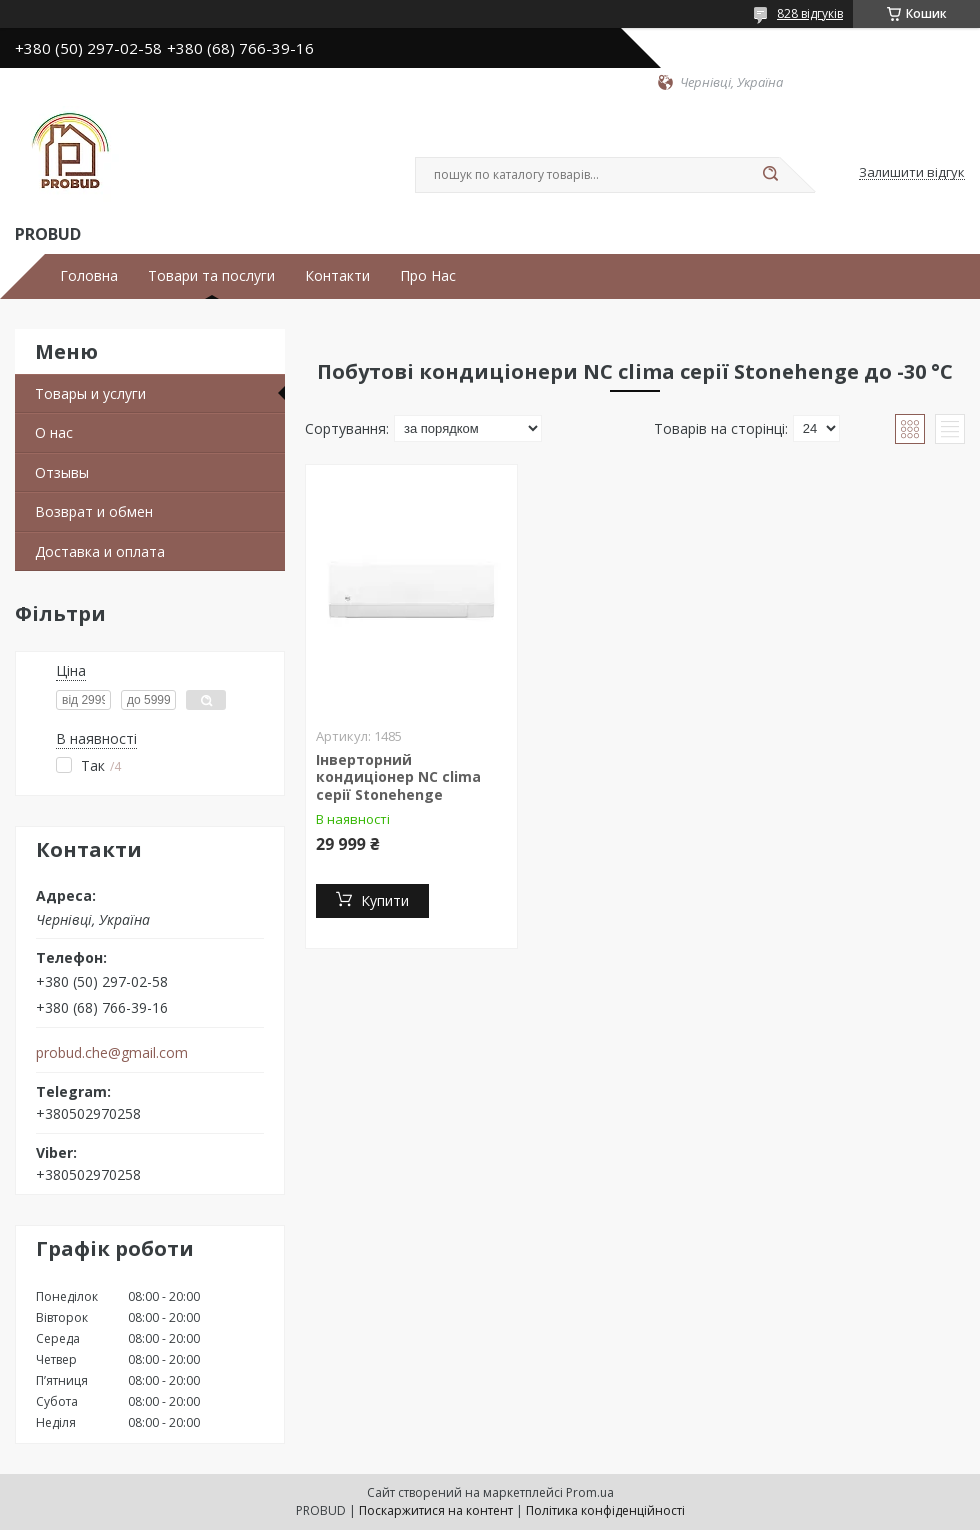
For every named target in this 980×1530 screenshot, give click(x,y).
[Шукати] (770, 175)
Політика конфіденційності (605, 1510)
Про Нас (428, 276)
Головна (89, 276)
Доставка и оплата (100, 551)
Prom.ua (590, 1492)
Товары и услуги (90, 393)
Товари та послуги (211, 276)
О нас (54, 432)
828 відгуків (810, 13)
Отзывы (62, 472)
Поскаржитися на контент (436, 1510)
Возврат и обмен (94, 511)
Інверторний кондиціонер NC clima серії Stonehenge (398, 777)
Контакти (337, 276)
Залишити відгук (912, 173)
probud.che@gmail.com (112, 1053)
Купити (385, 900)
